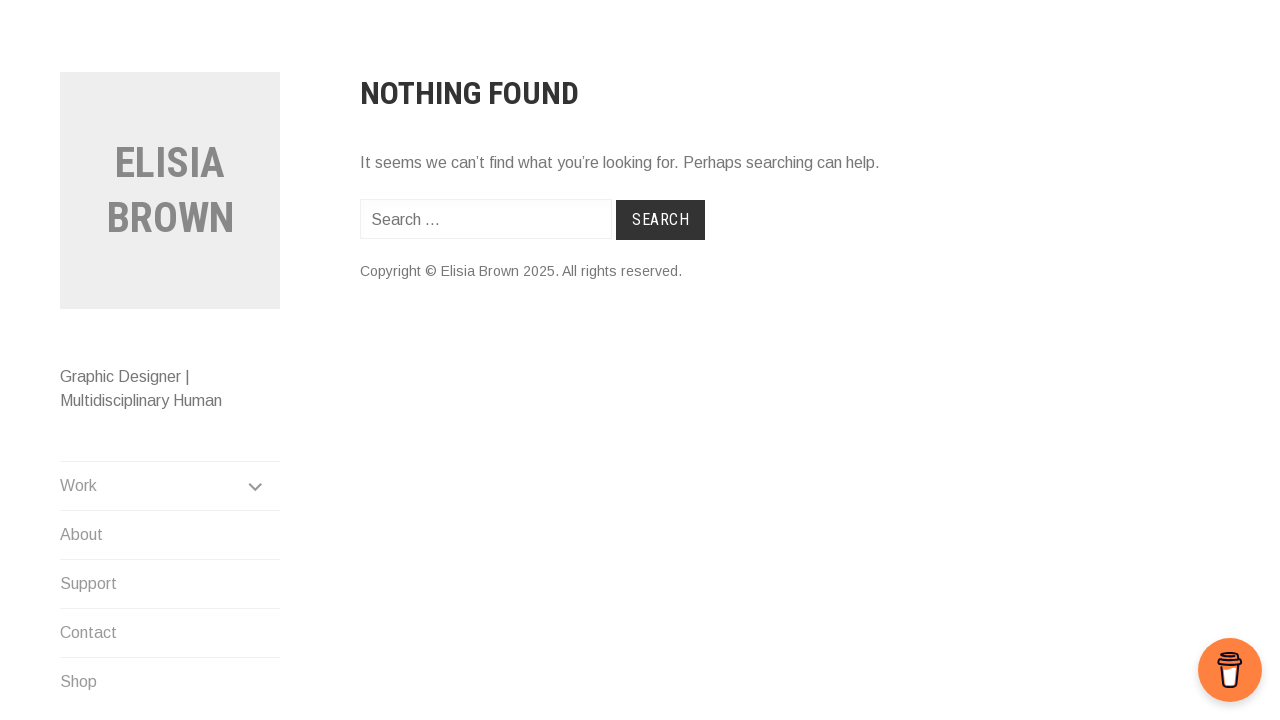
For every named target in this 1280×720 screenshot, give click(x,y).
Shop (78, 681)
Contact (88, 632)
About (81, 534)
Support (88, 583)
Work (78, 485)
